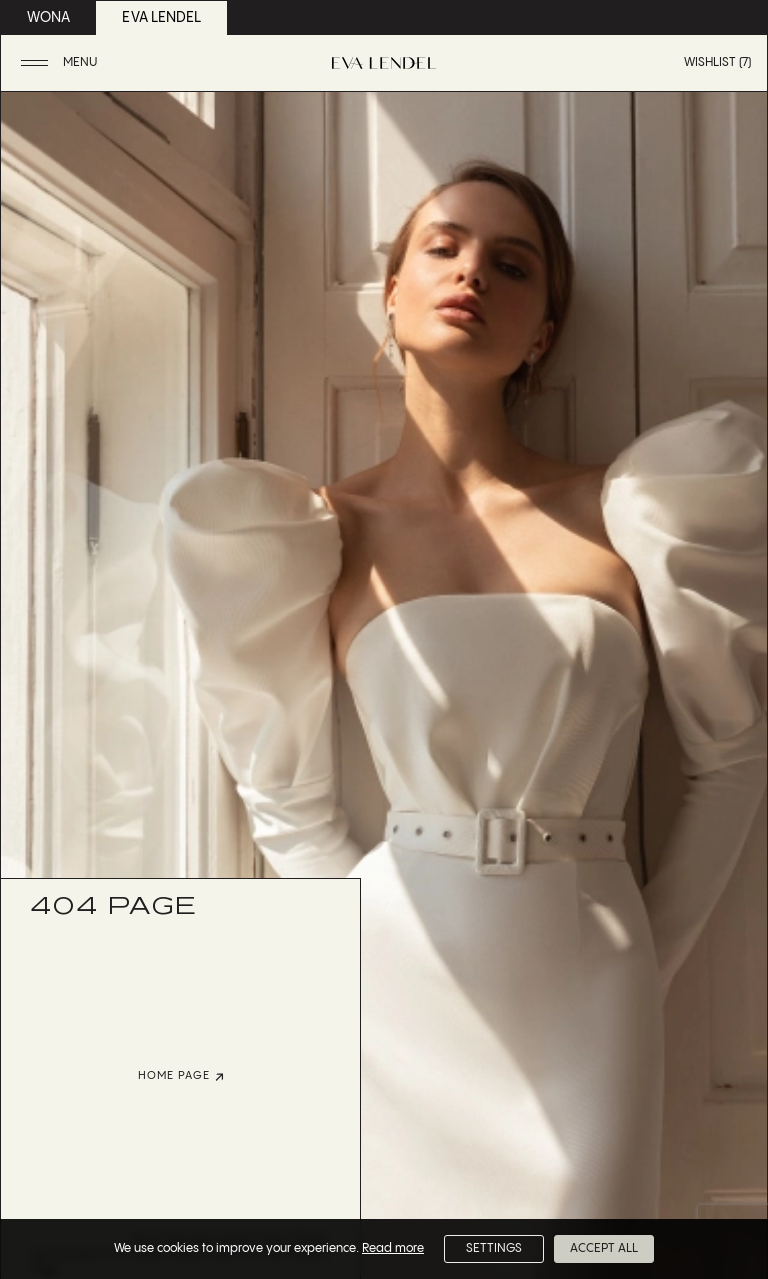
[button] (61, 63)
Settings (494, 1248)
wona (48, 18)
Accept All (604, 1248)
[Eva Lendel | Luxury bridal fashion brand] (384, 63)
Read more (393, 1248)
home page (181, 1076)
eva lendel (161, 18)
